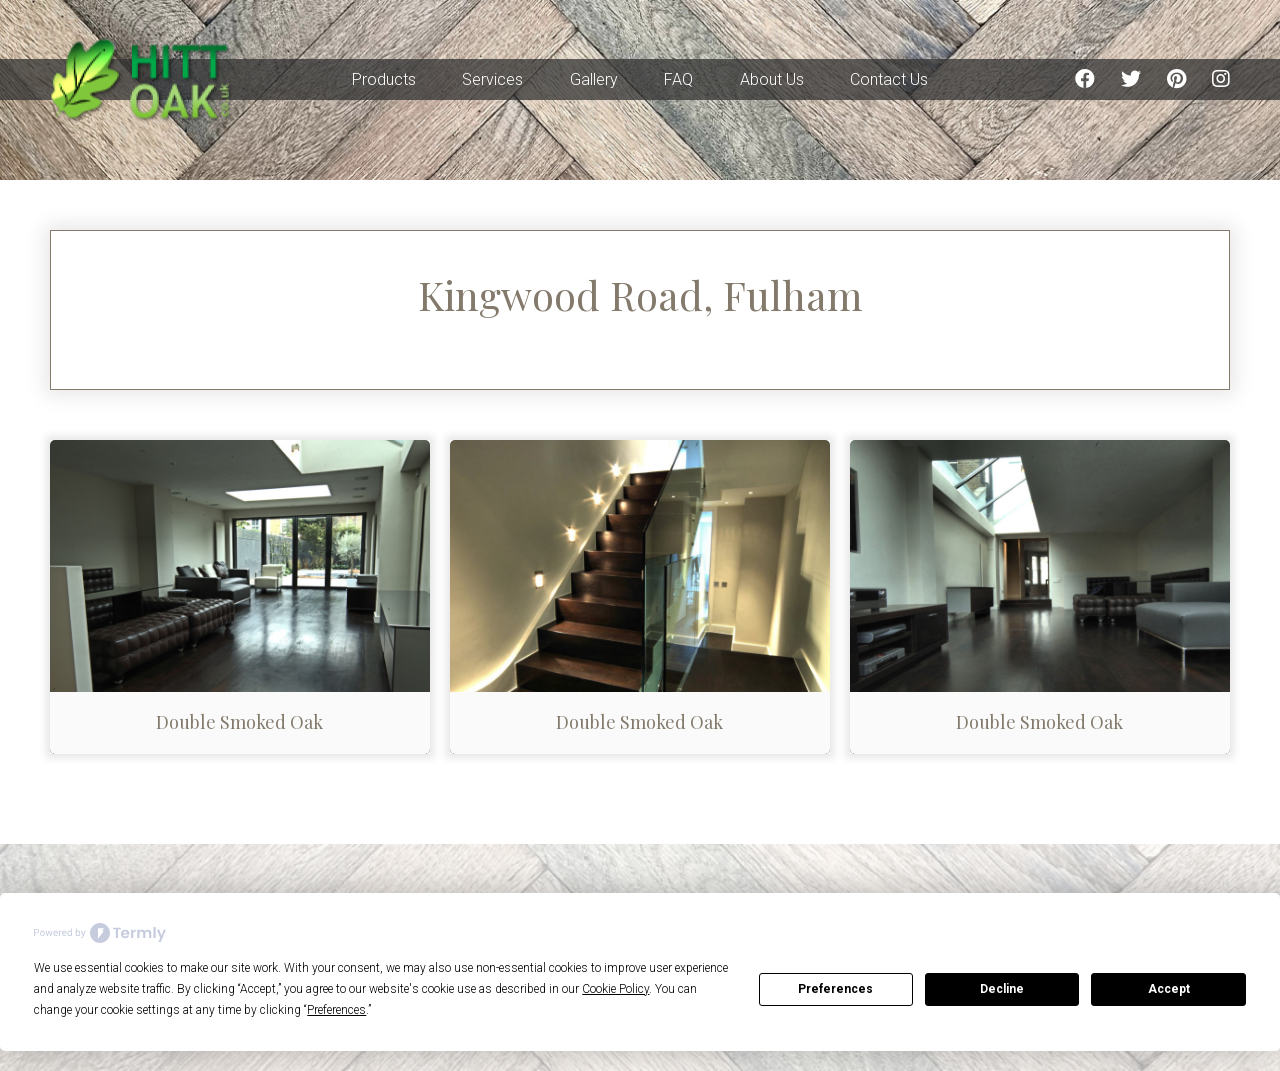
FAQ (678, 79)
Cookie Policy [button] (615, 989)
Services (492, 79)
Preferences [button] (336, 1010)
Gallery (594, 79)
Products (384, 79)
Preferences (835, 989)
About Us (772, 79)
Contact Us (889, 79)
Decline (1002, 989)
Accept (1169, 989)
